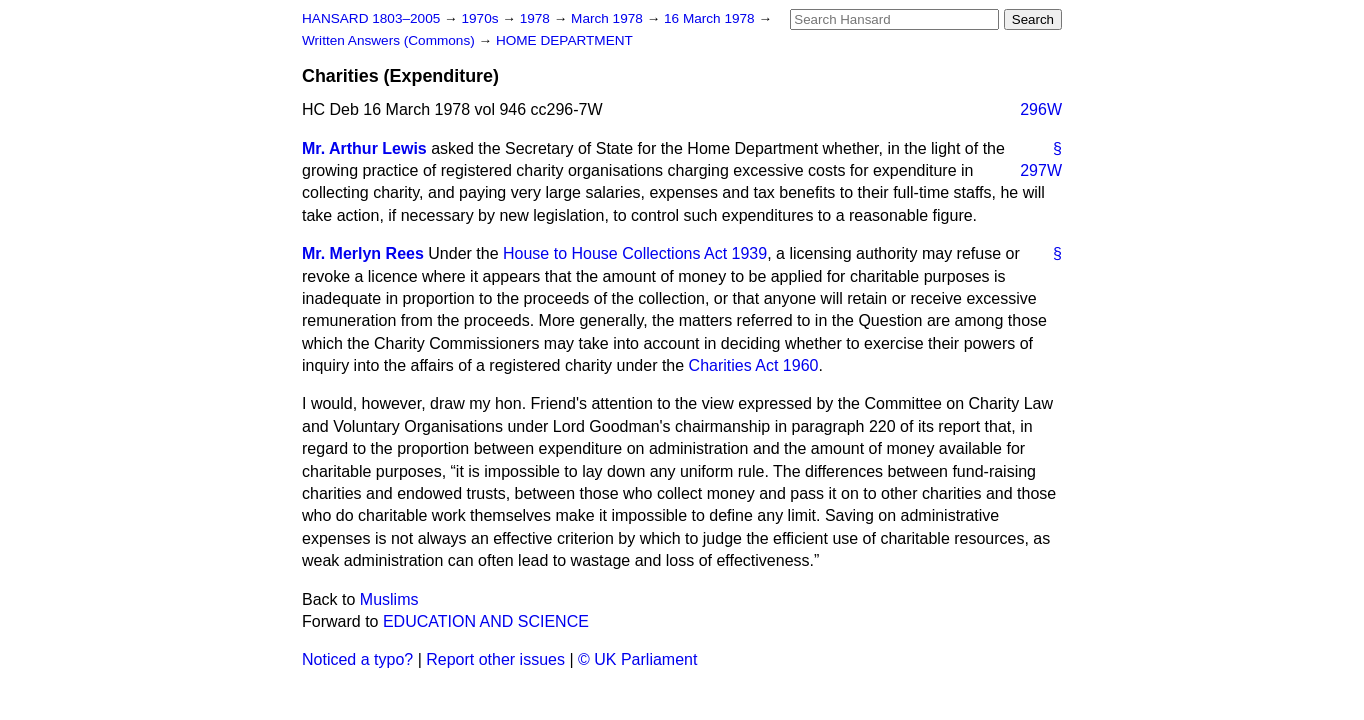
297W (1041, 170)
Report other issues (495, 659)
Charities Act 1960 (754, 365)
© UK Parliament (637, 659)
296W (1041, 109)
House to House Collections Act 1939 (635, 253)
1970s (481, 18)
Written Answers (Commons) (390, 40)
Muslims (389, 599)
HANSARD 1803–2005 (371, 18)
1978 (537, 18)
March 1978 (609, 18)
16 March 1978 (711, 18)
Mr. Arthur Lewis (364, 148)
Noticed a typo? (357, 659)
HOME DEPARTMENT (564, 40)
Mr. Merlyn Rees (363, 253)
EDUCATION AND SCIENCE (486, 621)
